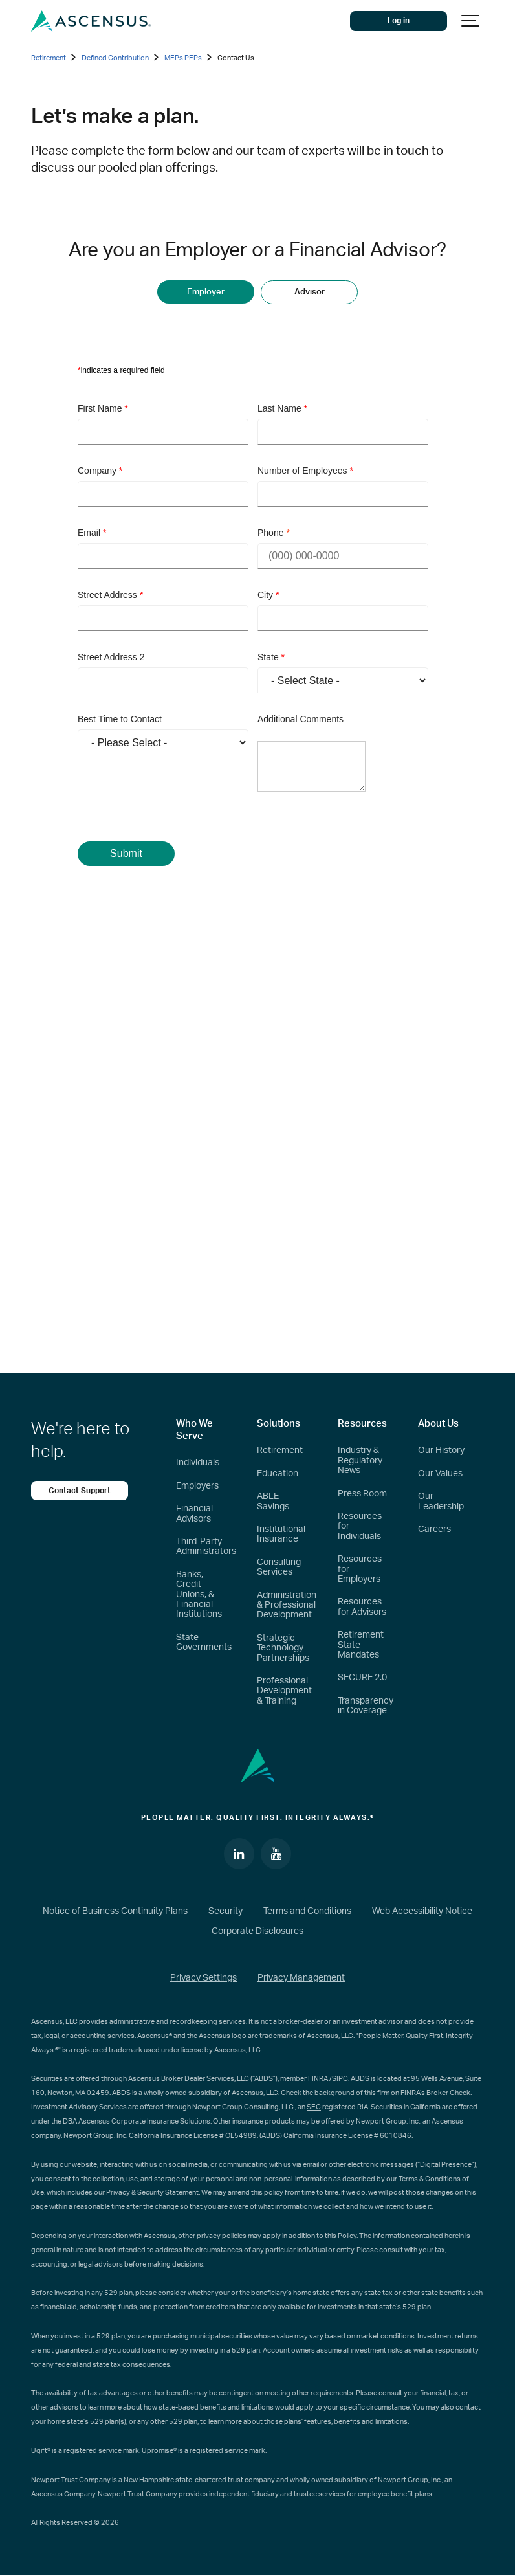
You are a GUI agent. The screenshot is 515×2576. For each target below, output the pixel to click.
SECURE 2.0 (362, 1677)
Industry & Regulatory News (360, 1460)
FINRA (318, 2078)
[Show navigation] (471, 21)
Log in (399, 21)
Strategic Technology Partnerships (283, 1648)
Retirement (280, 1450)
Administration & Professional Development (286, 1605)
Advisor (309, 291)
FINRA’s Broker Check (435, 2092)
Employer (206, 291)
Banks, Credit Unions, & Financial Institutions (199, 1594)
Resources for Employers (360, 1569)
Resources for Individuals (360, 1526)
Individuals (197, 1462)
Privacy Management (301, 1977)
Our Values (440, 1473)
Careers (434, 1529)
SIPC (340, 2078)
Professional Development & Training (284, 1690)
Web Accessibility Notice (422, 1911)
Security (225, 1911)
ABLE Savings (273, 1501)
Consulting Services (279, 1567)
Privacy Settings (203, 1977)
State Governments (204, 1642)
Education (277, 1473)
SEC (314, 2107)
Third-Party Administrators (206, 1546)
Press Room (362, 1493)
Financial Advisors (194, 1513)
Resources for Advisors (362, 1606)
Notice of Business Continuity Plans (115, 1911)
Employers (197, 1486)
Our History (441, 1450)
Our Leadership (441, 1501)
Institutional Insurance (281, 1534)
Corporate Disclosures (257, 1931)
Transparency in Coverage (365, 1705)
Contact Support (80, 1490)
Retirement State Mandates (361, 1645)
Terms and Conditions (307, 1911)
